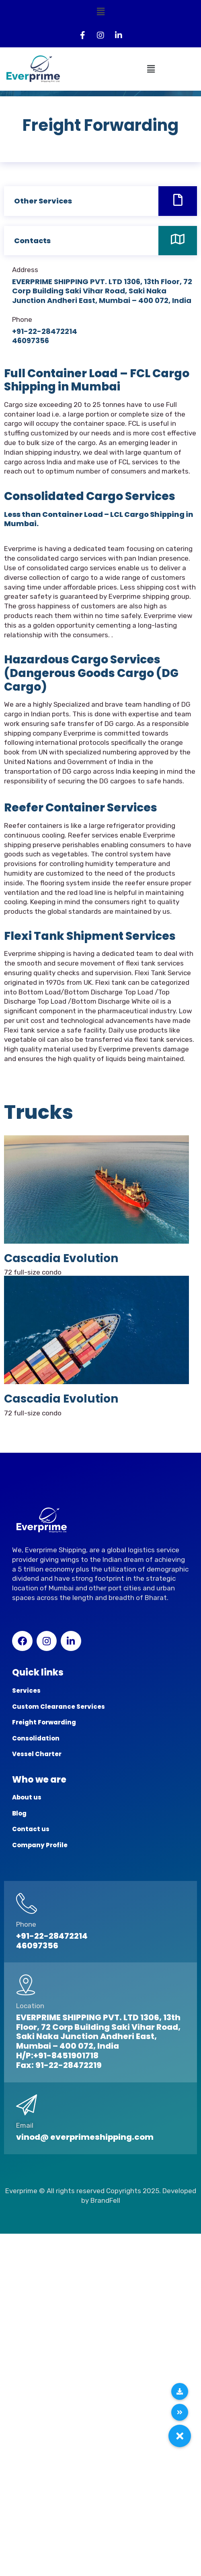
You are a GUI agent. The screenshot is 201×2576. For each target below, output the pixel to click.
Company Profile (40, 1845)
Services (26, 1690)
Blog (19, 1813)
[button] (100, 11)
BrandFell (105, 2200)
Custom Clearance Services (58, 1706)
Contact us (30, 1829)
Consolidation (35, 1738)
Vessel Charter (37, 1754)
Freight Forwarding (44, 1722)
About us (26, 1797)
